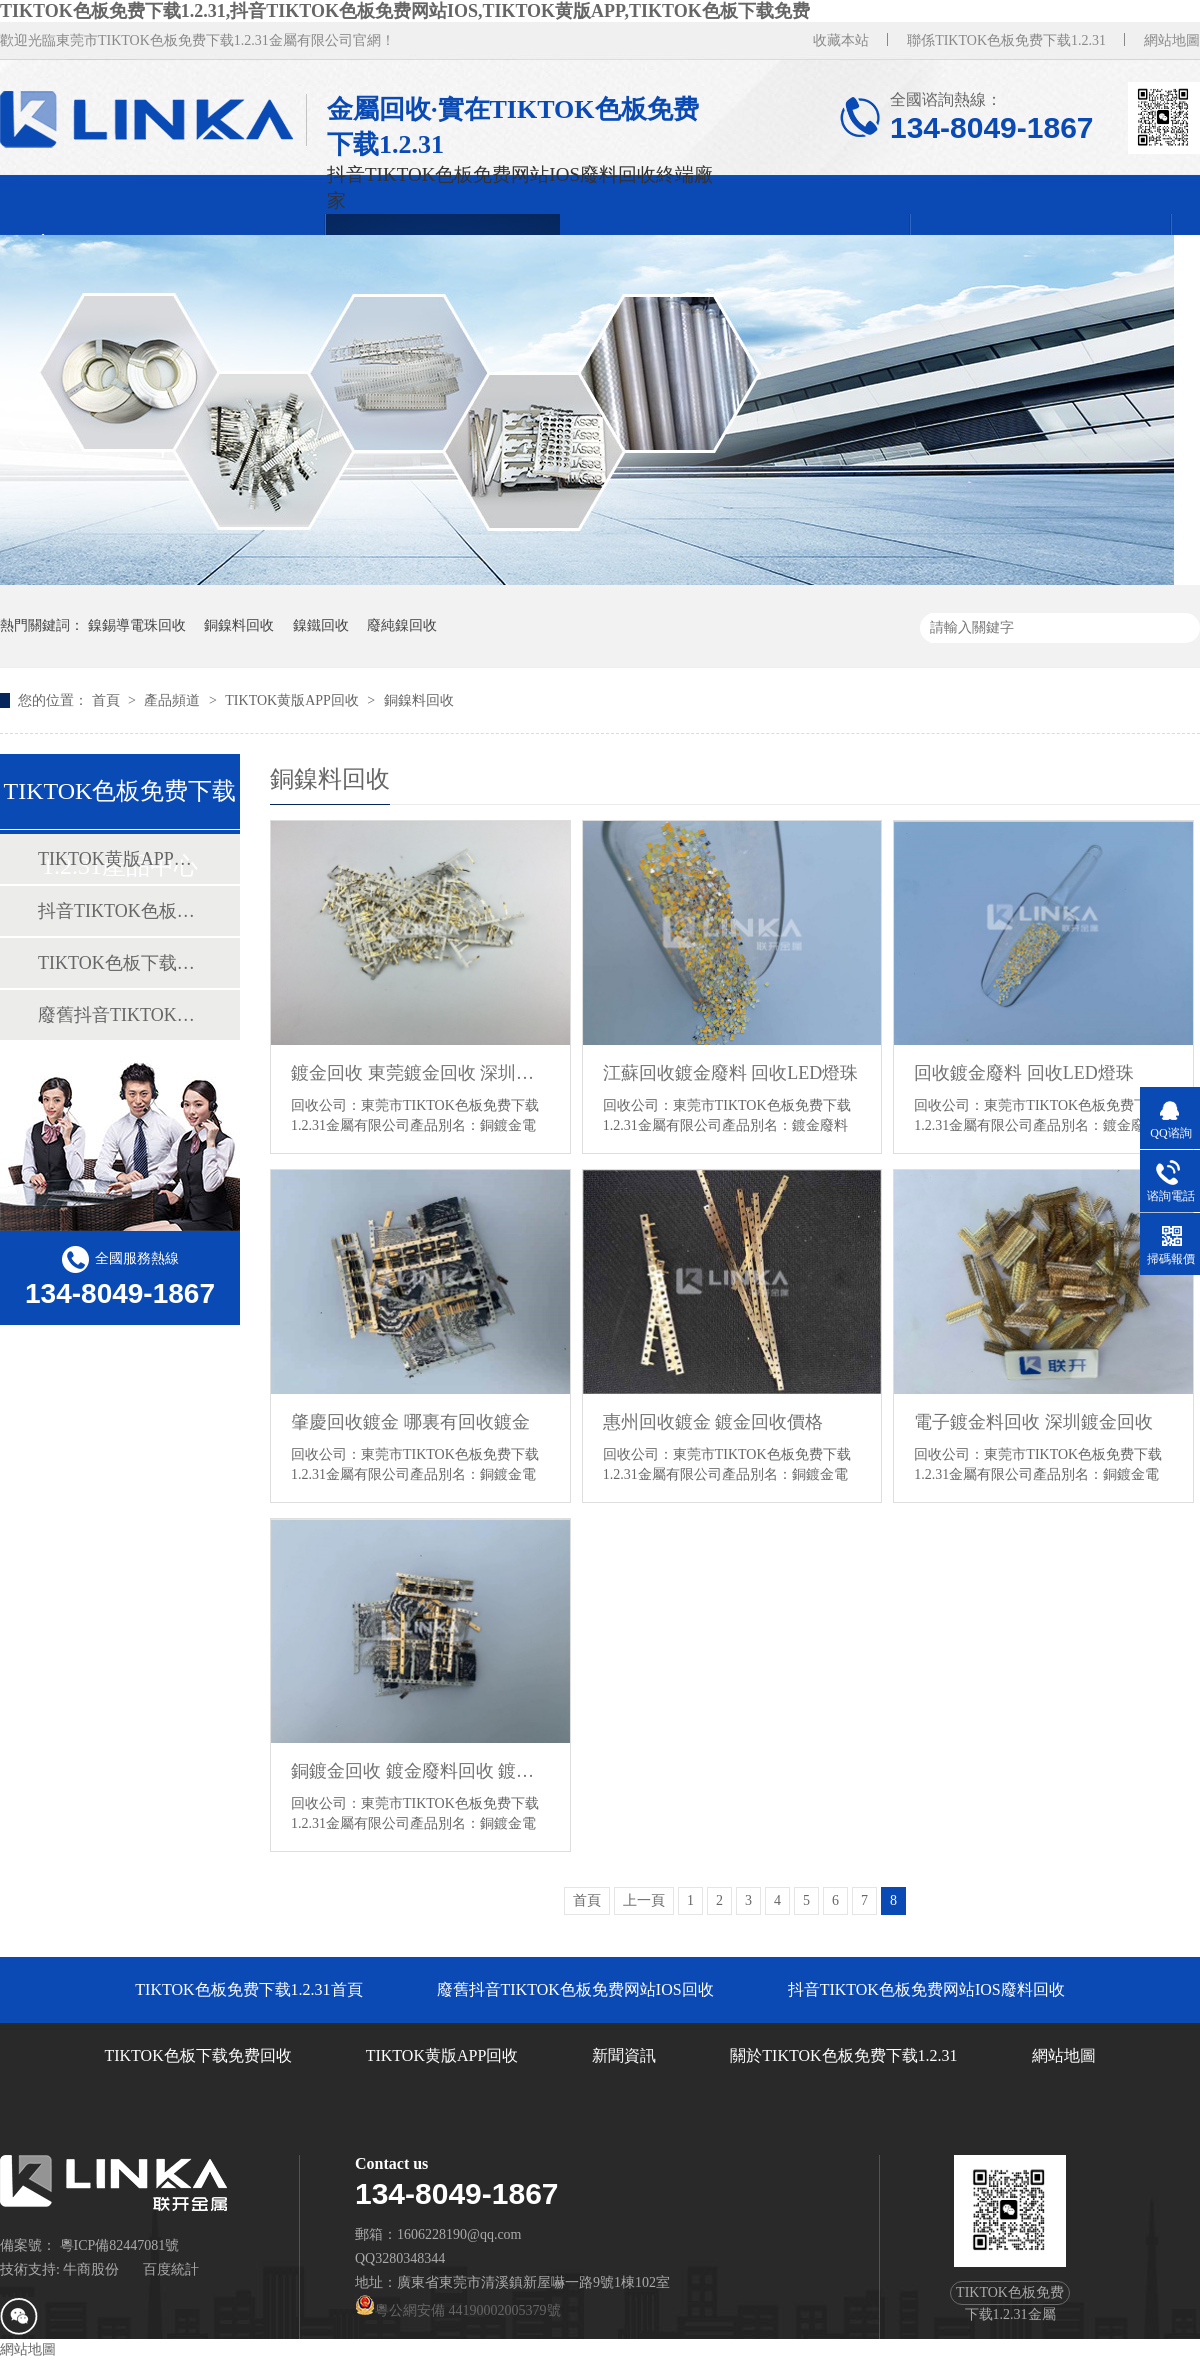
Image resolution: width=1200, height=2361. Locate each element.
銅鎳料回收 (239, 625)
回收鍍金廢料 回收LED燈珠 (1024, 1073)
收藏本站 (841, 40)
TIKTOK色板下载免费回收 (119, 963)
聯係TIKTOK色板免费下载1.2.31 (1006, 40)
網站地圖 (1172, 40)
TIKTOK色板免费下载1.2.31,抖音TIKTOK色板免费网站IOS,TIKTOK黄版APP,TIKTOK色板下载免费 (405, 11)
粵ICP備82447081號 (120, 2245)
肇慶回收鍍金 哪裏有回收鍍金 (410, 1422)
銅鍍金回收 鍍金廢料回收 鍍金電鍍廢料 (420, 1771)
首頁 (108, 700)
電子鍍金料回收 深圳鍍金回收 (1033, 1422)
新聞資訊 (624, 2055)
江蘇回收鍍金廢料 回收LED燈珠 (731, 1073)
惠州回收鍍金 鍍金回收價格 (713, 1422)
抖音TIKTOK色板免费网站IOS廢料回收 (119, 911)
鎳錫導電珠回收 (137, 625)
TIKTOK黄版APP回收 (293, 700)
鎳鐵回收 (321, 625)
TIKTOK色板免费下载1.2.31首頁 (248, 1989)
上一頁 (644, 1900)
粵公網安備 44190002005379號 (458, 2310)
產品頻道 (174, 700)
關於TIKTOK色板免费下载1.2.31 (843, 2055)
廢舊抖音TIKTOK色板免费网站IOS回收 (119, 1015)
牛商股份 (91, 2269)
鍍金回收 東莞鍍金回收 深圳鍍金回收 (420, 1073)
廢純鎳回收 (402, 625)
